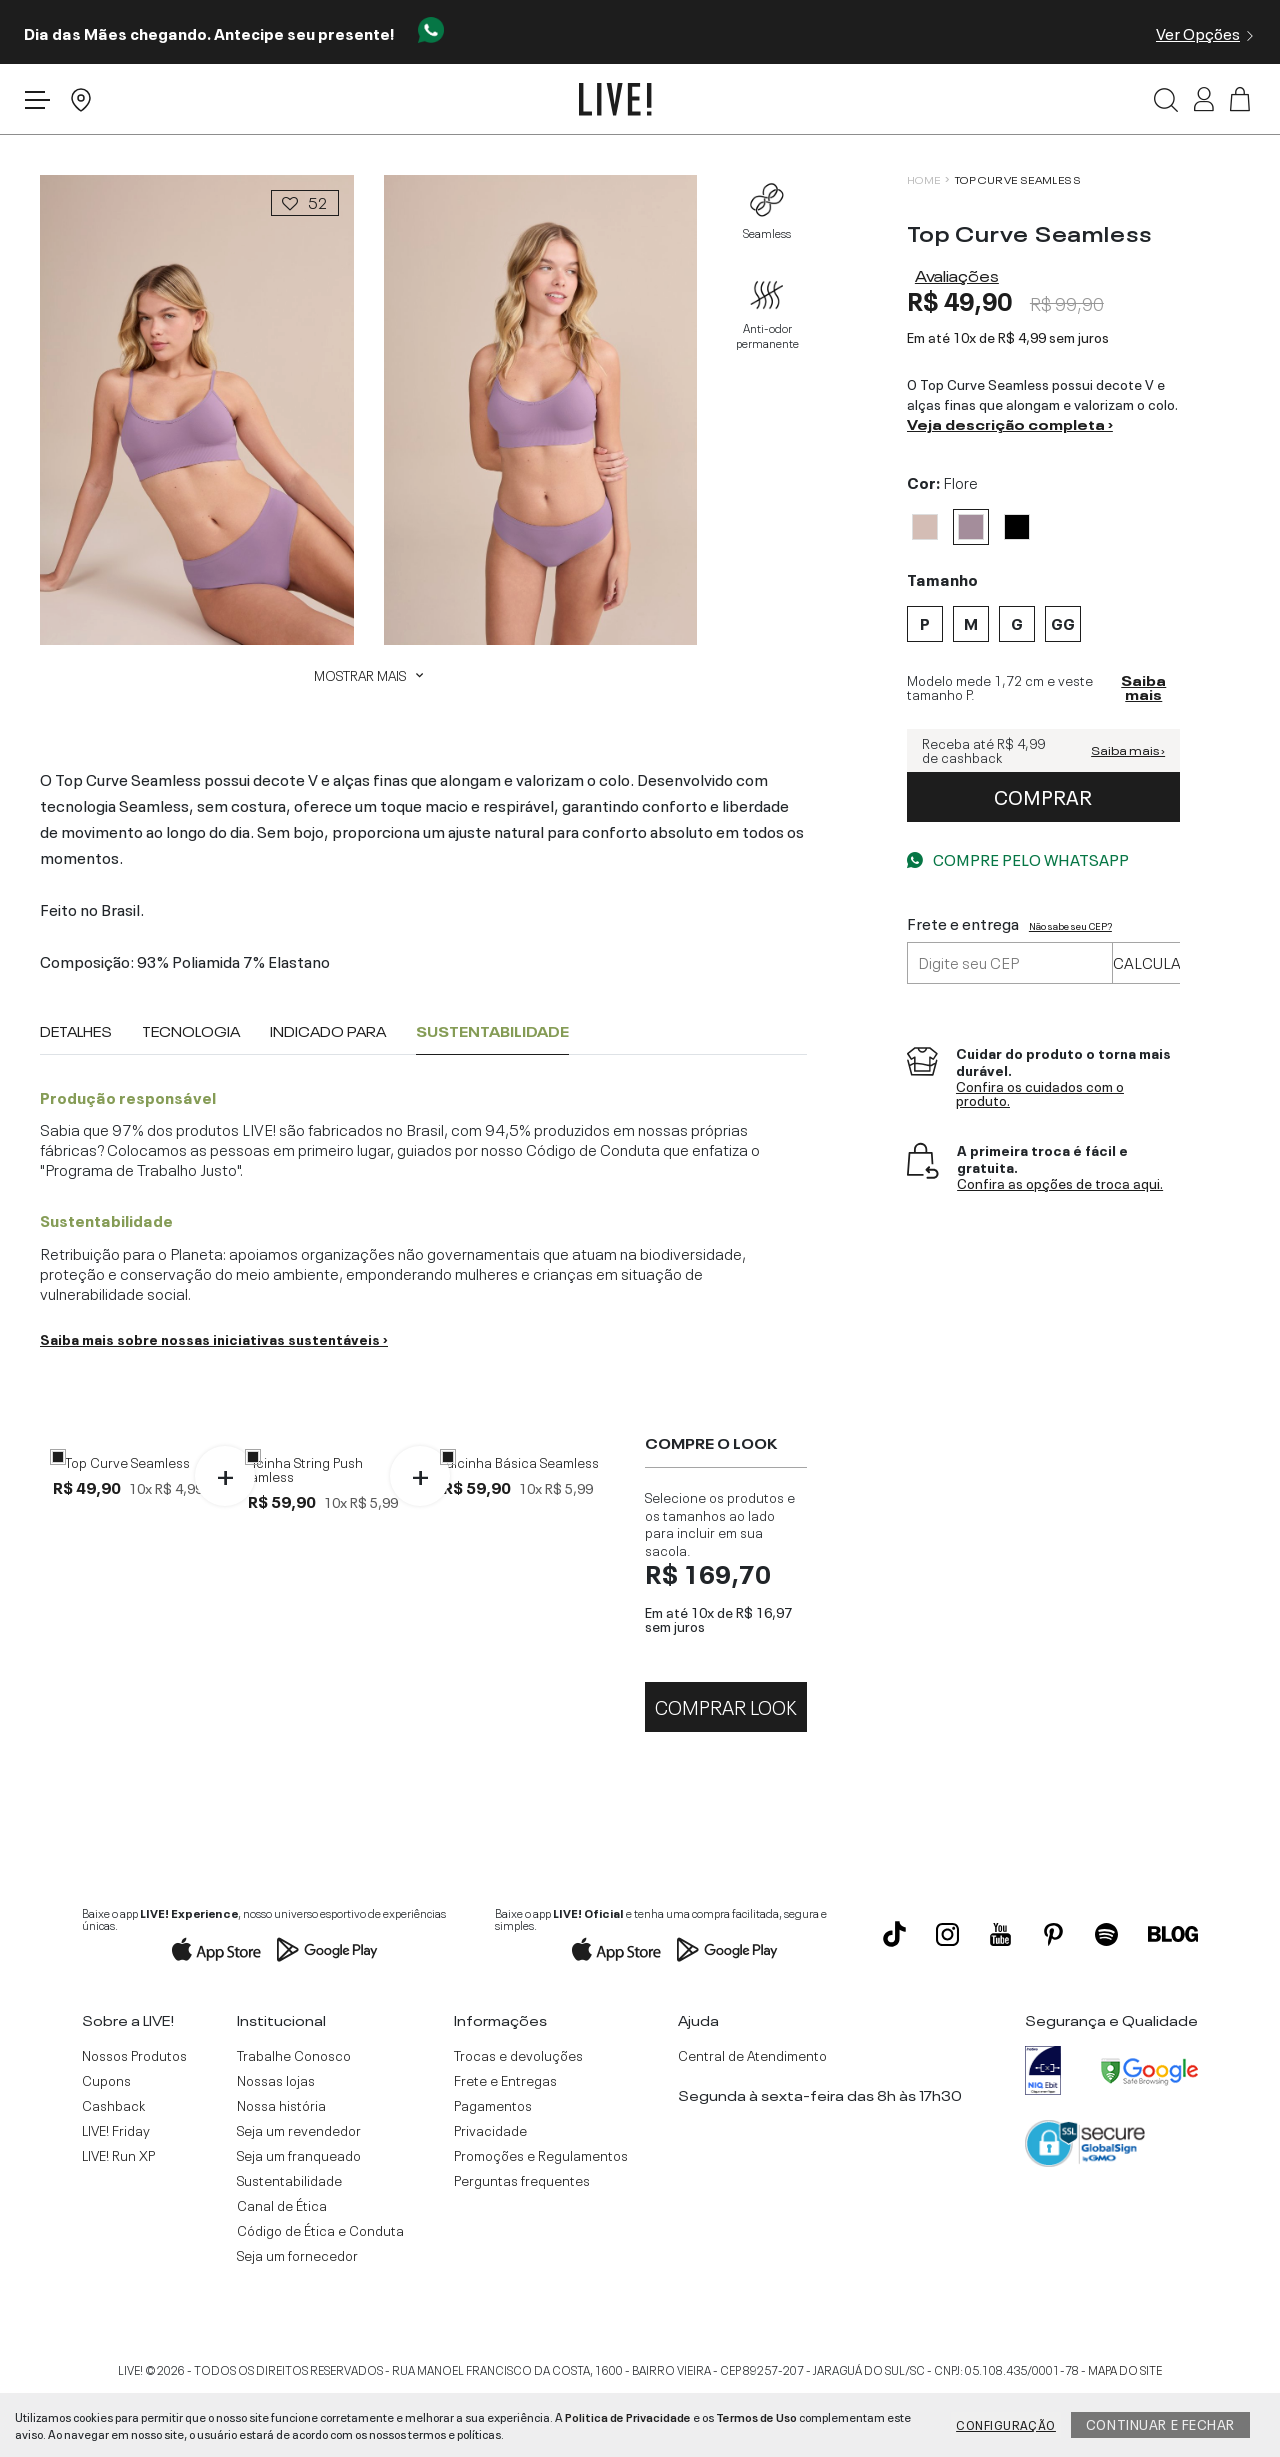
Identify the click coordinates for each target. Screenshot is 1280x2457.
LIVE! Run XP (118, 2218)
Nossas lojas (276, 2143)
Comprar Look (726, 1767)
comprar (1043, 795)
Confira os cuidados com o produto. (1040, 1093)
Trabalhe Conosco (294, 2118)
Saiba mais (1143, 688)
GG (185, 1673)
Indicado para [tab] (328, 1031)
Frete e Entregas (505, 2143)
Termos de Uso (756, 2416)
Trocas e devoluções (518, 2118)
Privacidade (490, 2193)
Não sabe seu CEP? (1070, 925)
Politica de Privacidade (628, 2416)
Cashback (113, 2168)
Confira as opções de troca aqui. (1060, 1183)
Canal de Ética (282, 2268)
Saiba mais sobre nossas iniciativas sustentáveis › (214, 1338)
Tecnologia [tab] (191, 1031)
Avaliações (957, 274)
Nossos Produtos (134, 2118)
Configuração (1006, 2424)
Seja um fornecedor (297, 2318)
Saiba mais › (1128, 750)
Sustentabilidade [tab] (492, 1031)
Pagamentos (493, 2168)
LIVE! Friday (116, 2193)
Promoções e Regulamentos (541, 2218)
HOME (924, 179)
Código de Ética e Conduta (320, 2293)
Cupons (106, 2143)
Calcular (1152, 961)
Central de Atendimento (752, 2118)
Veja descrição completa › (1010, 423)
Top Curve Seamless (1018, 179)
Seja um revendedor (299, 2193)
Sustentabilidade (289, 2243)
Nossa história (281, 2168)
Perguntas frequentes (522, 2243)
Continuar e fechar (1160, 2423)
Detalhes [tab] (76, 1031)
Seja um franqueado (299, 2218)
